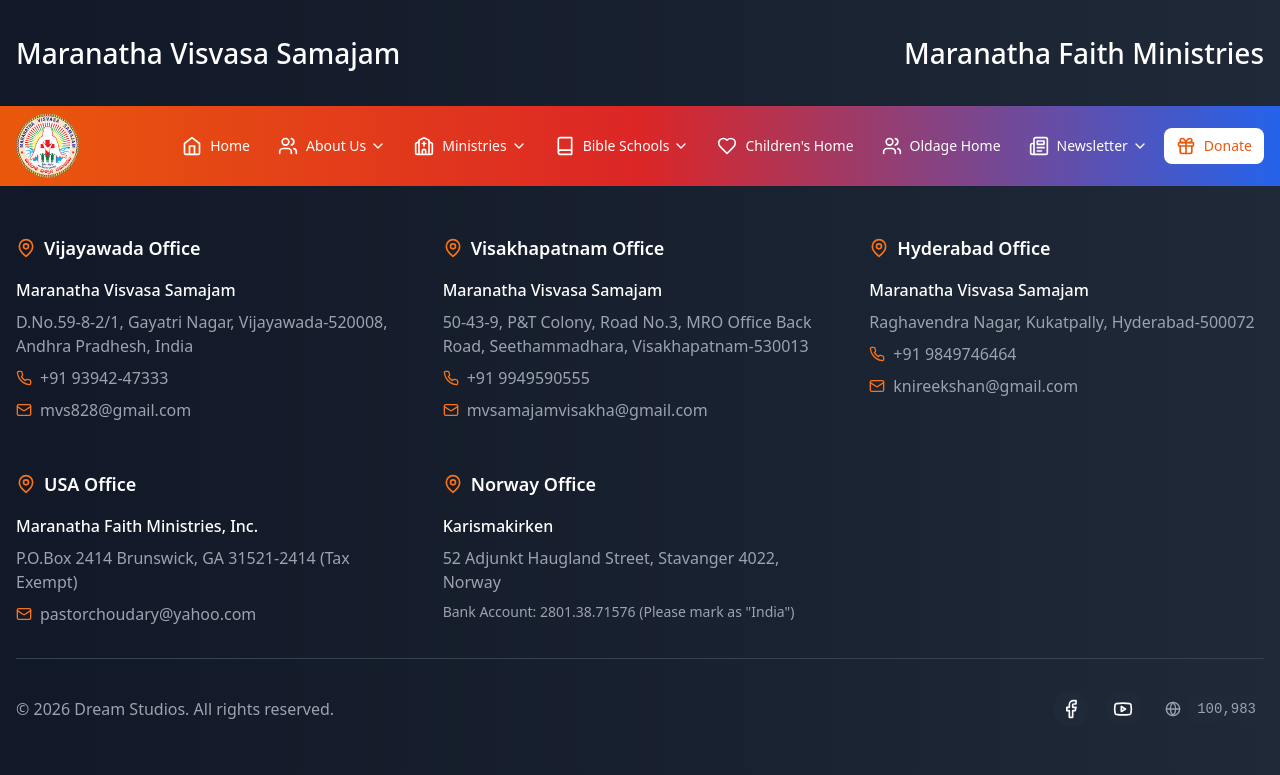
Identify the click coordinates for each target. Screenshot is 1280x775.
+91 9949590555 (528, 378)
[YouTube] (1123, 709)
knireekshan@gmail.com (985, 386)
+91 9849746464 (954, 354)
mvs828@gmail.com (115, 410)
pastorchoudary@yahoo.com (148, 614)
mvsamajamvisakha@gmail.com (587, 410)
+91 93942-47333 (104, 378)
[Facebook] (1071, 709)
